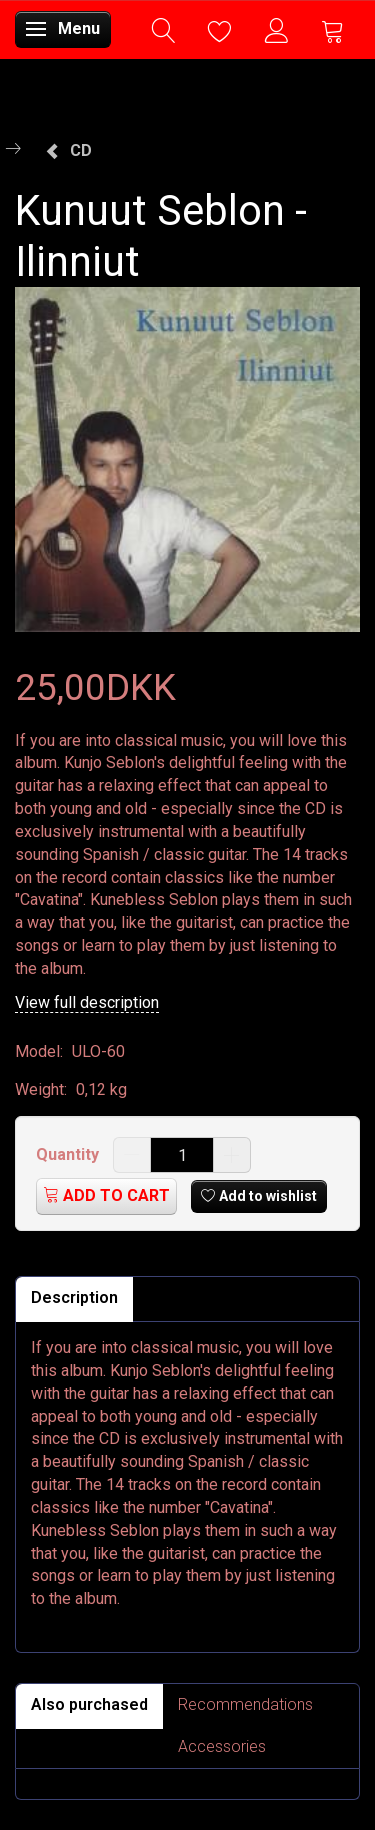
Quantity (69, 1154)
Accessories (222, 1746)
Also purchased (89, 1704)
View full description (87, 1002)
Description (74, 1297)
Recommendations (245, 1704)
